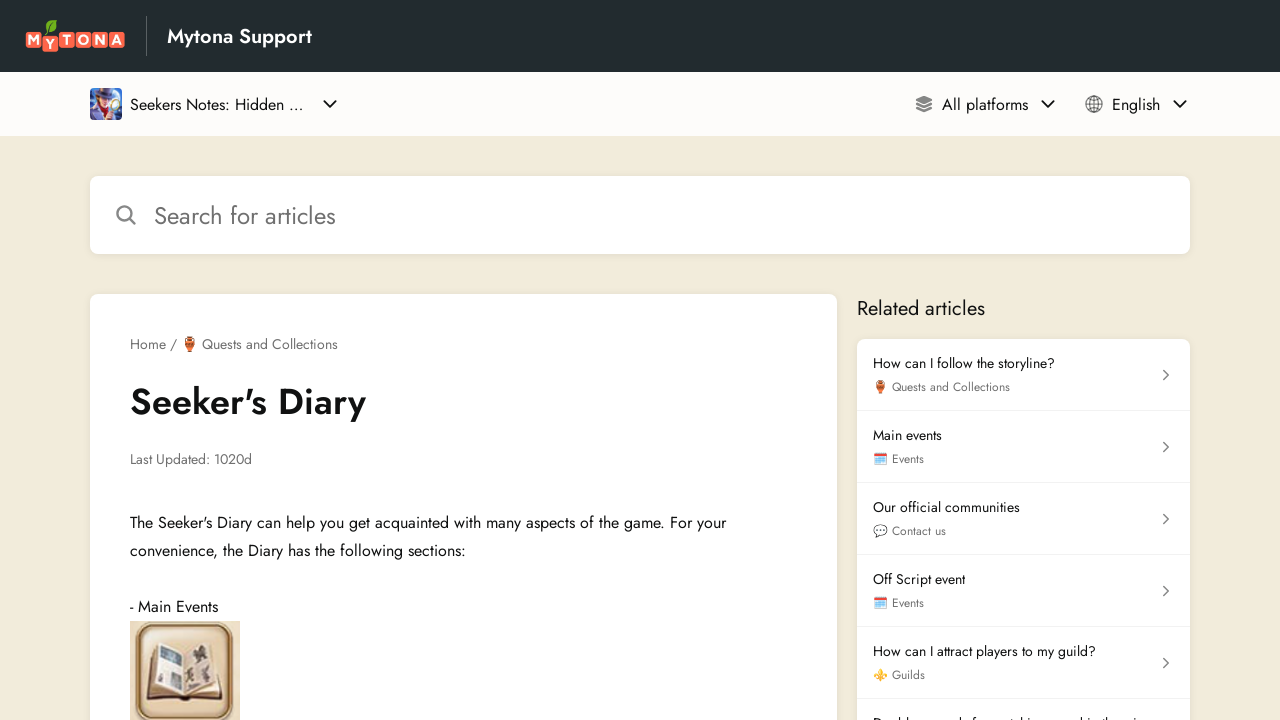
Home (148, 344)
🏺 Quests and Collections (259, 344)
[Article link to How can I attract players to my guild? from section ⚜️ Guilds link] (1023, 663)
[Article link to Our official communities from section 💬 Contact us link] (1023, 519)
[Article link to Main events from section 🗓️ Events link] (1023, 447)
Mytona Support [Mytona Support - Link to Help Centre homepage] (239, 36)
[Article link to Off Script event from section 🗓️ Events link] (1023, 591)
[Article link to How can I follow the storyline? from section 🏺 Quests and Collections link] (1023, 375)
